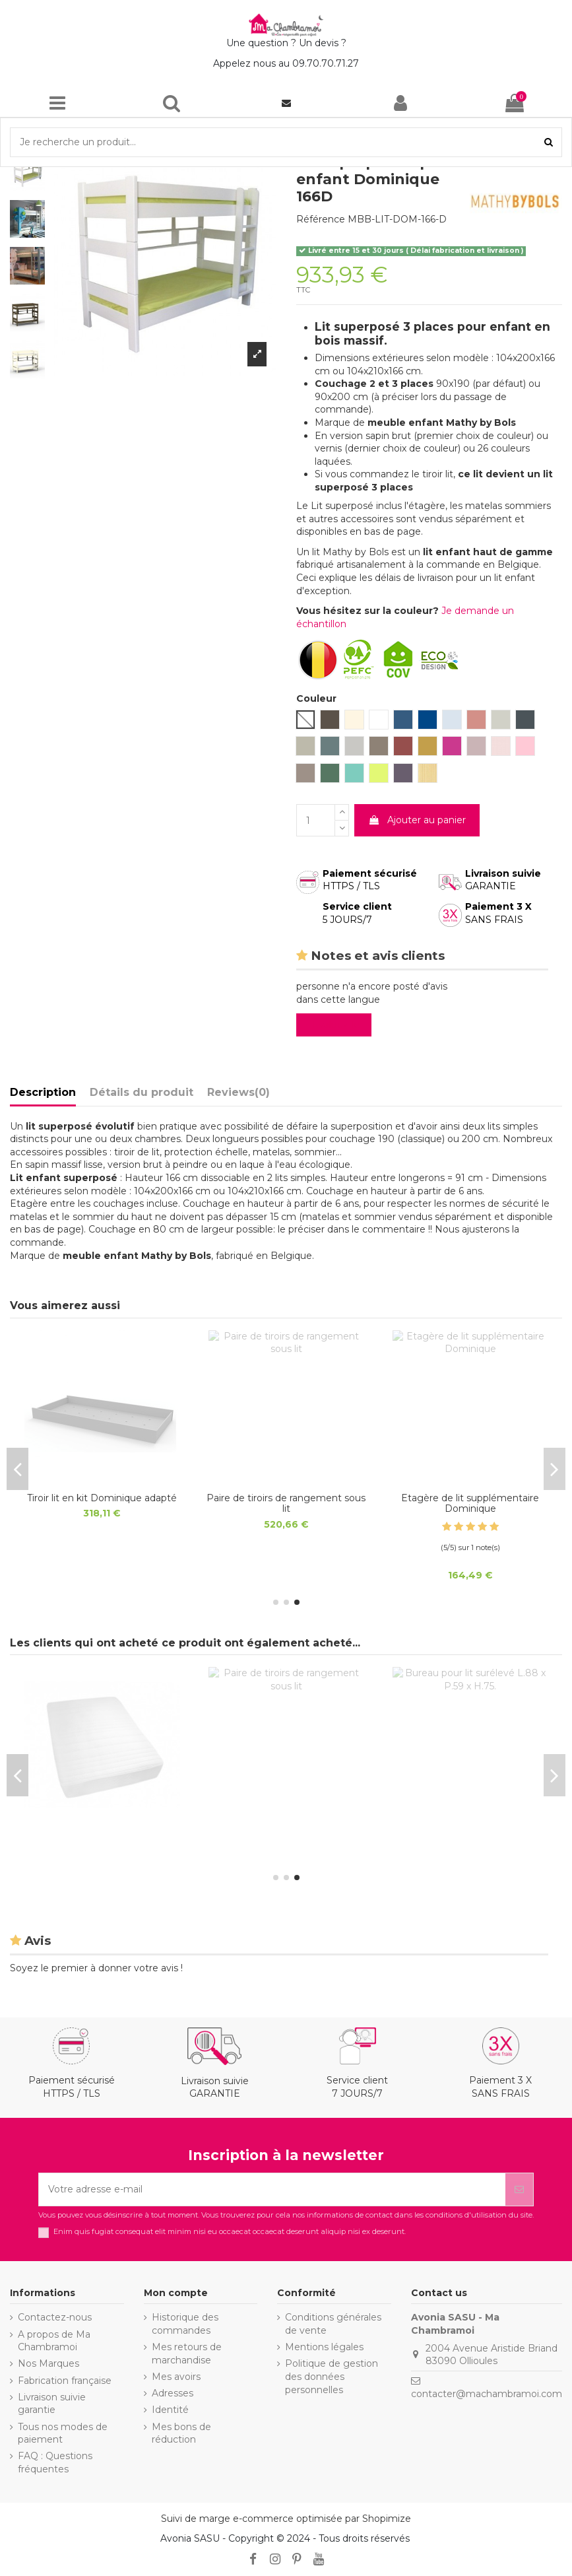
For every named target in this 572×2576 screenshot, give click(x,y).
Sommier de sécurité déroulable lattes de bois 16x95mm (470, 1503)
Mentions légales (324, 2347)
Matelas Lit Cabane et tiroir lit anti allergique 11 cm (286, 1503)
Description (43, 1092)
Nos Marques (48, 2363)
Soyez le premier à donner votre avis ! (96, 1968)
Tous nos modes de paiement (63, 2433)
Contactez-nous (55, 2317)
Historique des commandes (185, 2323)
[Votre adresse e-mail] (272, 2189)
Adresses (172, 2393)
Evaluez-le (336, 1025)
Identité (170, 2410)
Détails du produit (141, 1092)
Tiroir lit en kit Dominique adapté (102, 1835)
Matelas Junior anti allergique (102, 1498)
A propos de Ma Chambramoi (54, 2341)
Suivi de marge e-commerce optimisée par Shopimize (286, 2519)
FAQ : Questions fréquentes (55, 2462)
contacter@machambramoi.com (486, 2394)
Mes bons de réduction (181, 2433)
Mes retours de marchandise (187, 2353)
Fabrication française (64, 2381)
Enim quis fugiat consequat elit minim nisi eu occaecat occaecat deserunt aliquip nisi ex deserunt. (229, 2231)
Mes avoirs (176, 2377)
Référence (320, 219)
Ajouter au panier (417, 820)
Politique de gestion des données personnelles (331, 2376)
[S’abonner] (519, 2189)
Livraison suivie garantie (52, 2403)
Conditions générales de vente (333, 2323)
